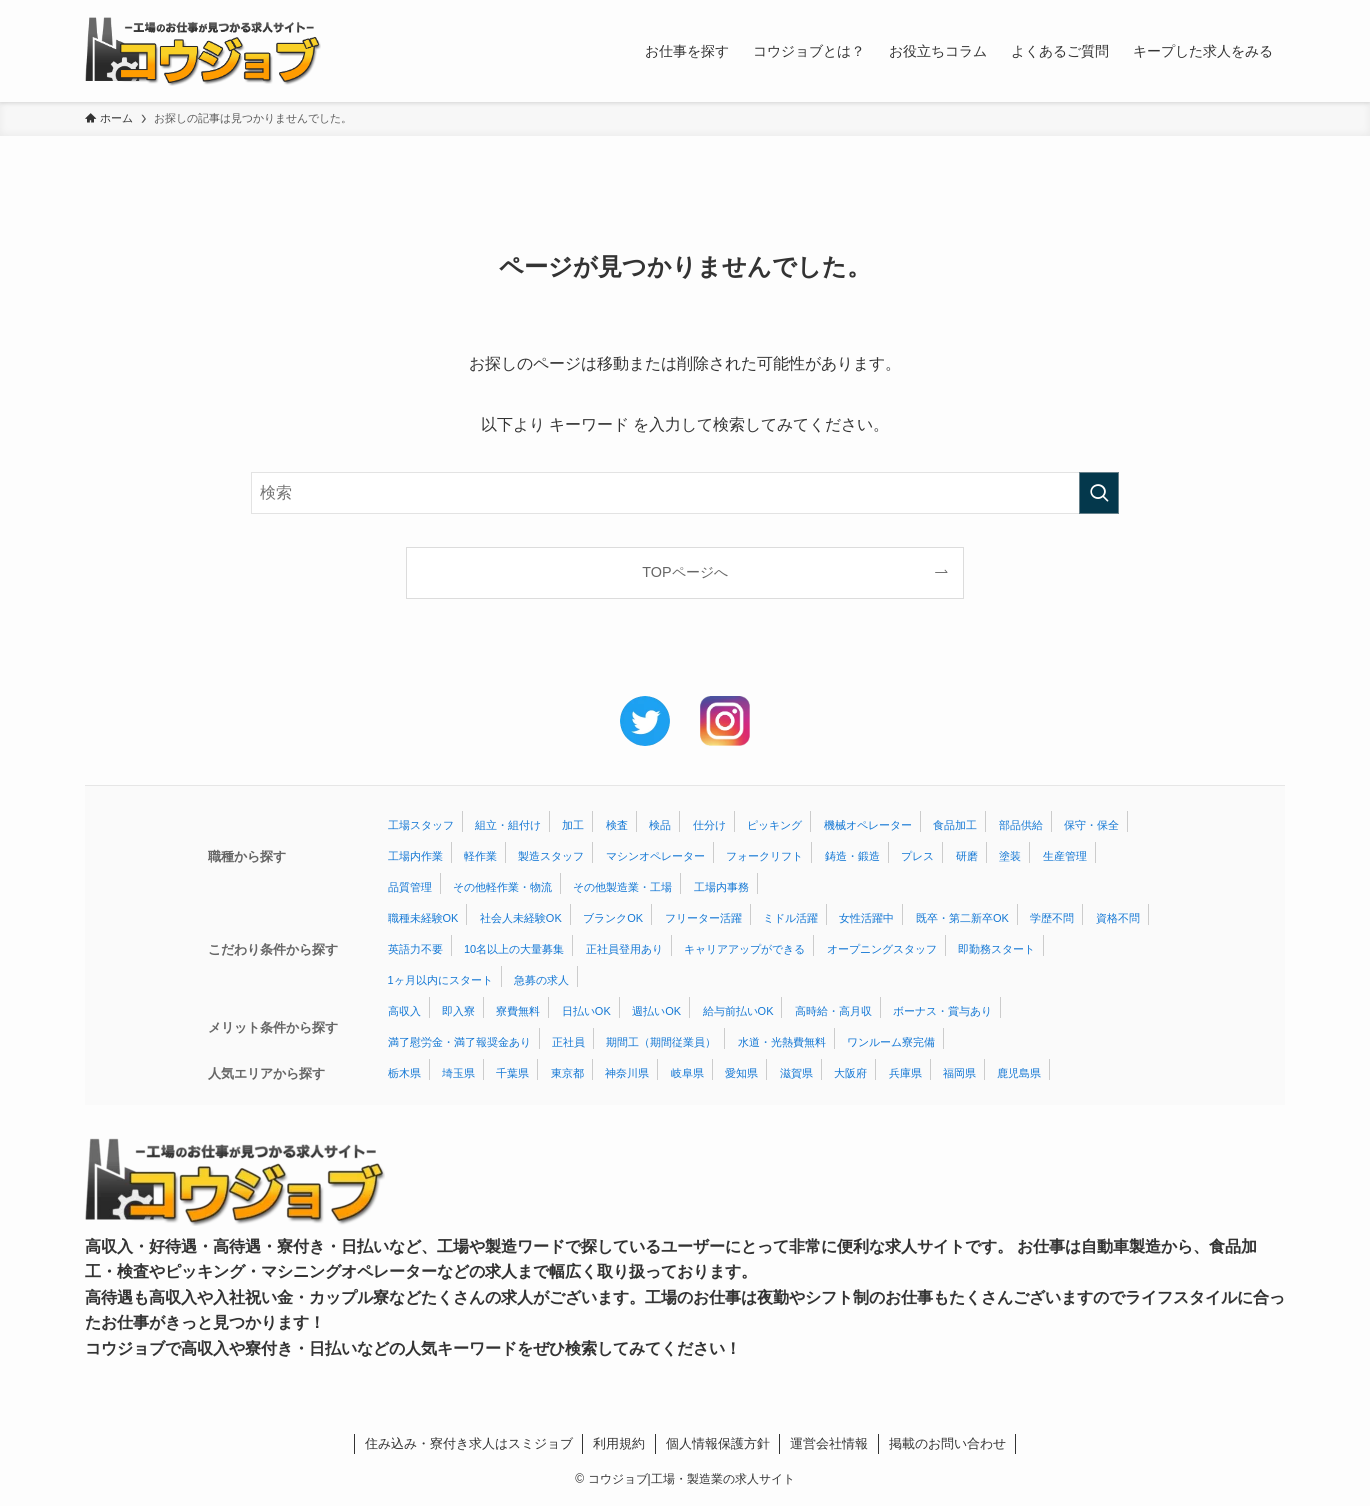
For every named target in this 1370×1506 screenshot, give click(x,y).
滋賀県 (796, 1073)
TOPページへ (684, 572)
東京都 (567, 1073)
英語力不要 (415, 949)
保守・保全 (1091, 825)
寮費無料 (518, 1011)
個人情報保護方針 (718, 1443)
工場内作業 (415, 856)
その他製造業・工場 (622, 887)
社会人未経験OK (521, 918)
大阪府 (850, 1073)
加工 (573, 825)
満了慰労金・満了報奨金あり (459, 1042)
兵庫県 (905, 1073)
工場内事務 (721, 887)
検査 (617, 825)
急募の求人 (541, 980)
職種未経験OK (423, 918)
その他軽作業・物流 (502, 887)
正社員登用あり (624, 949)
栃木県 (404, 1073)
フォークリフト (764, 856)
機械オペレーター (868, 825)
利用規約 (619, 1443)
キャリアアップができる (744, 949)
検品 (660, 825)
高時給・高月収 (833, 1011)
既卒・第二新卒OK (962, 918)
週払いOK (656, 1011)
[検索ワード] (685, 493)
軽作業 (480, 856)
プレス (917, 856)
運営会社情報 (829, 1443)
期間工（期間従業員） (661, 1042)
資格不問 (1118, 918)
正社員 (568, 1042)
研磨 (967, 856)
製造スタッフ (551, 856)
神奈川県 (627, 1073)
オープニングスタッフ (882, 949)
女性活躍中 (866, 918)
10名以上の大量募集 (514, 949)
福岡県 (959, 1073)
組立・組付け (508, 825)
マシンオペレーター (655, 856)
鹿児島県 (1019, 1073)
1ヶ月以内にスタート (440, 980)
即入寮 (458, 1011)
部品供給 (1021, 825)
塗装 (1010, 856)
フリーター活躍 (703, 918)
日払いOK (586, 1011)
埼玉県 (458, 1073)
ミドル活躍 (790, 918)
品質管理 (410, 887)
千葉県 (512, 1073)
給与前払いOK (738, 1011)
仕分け (709, 825)
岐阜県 (687, 1073)
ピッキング (774, 825)
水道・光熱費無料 (782, 1042)
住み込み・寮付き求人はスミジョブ (469, 1443)
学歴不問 (1052, 918)
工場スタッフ (421, 825)
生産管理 (1065, 856)
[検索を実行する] (1099, 493)
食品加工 (955, 825)
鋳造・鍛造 (852, 856)
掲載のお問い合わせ (947, 1443)
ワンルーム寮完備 (891, 1042)
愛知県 (741, 1073)
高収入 (404, 1011)
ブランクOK (613, 918)
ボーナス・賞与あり (942, 1011)
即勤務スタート (996, 949)
